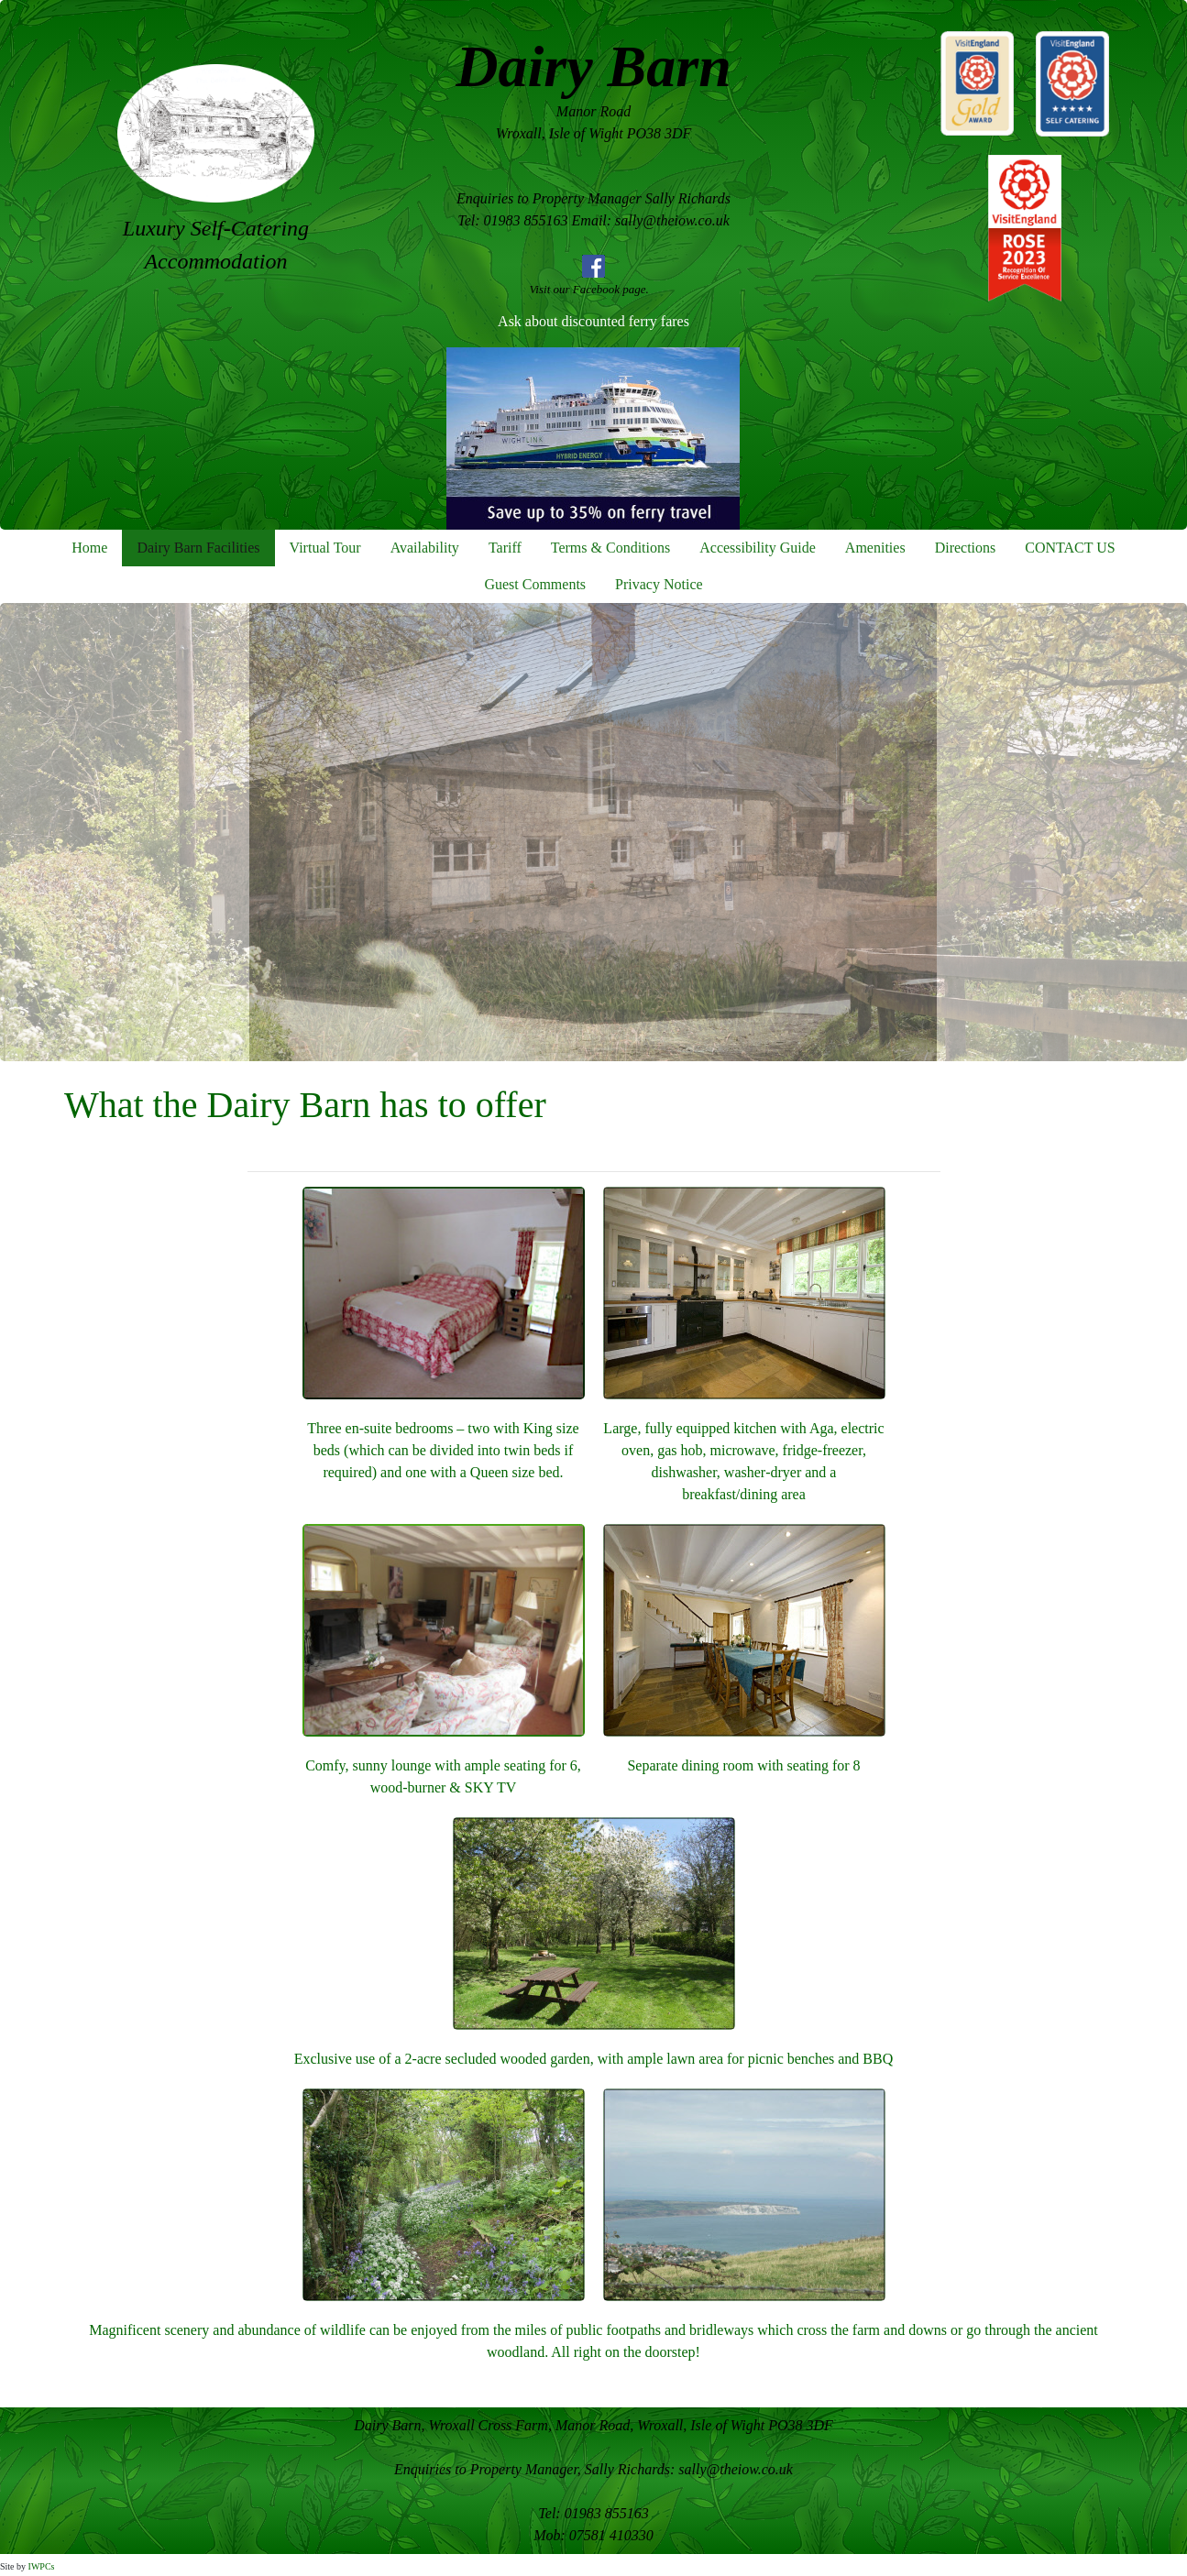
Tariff (505, 547)
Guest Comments (535, 584)
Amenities (875, 547)
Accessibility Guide (757, 547)
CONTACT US (1070, 547)
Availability (424, 547)
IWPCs (41, 2566)
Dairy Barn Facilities (198, 547)
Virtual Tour (325, 547)
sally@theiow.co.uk (735, 2469)
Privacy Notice (659, 584)
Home (89, 547)
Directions (965, 547)
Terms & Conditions (610, 547)
